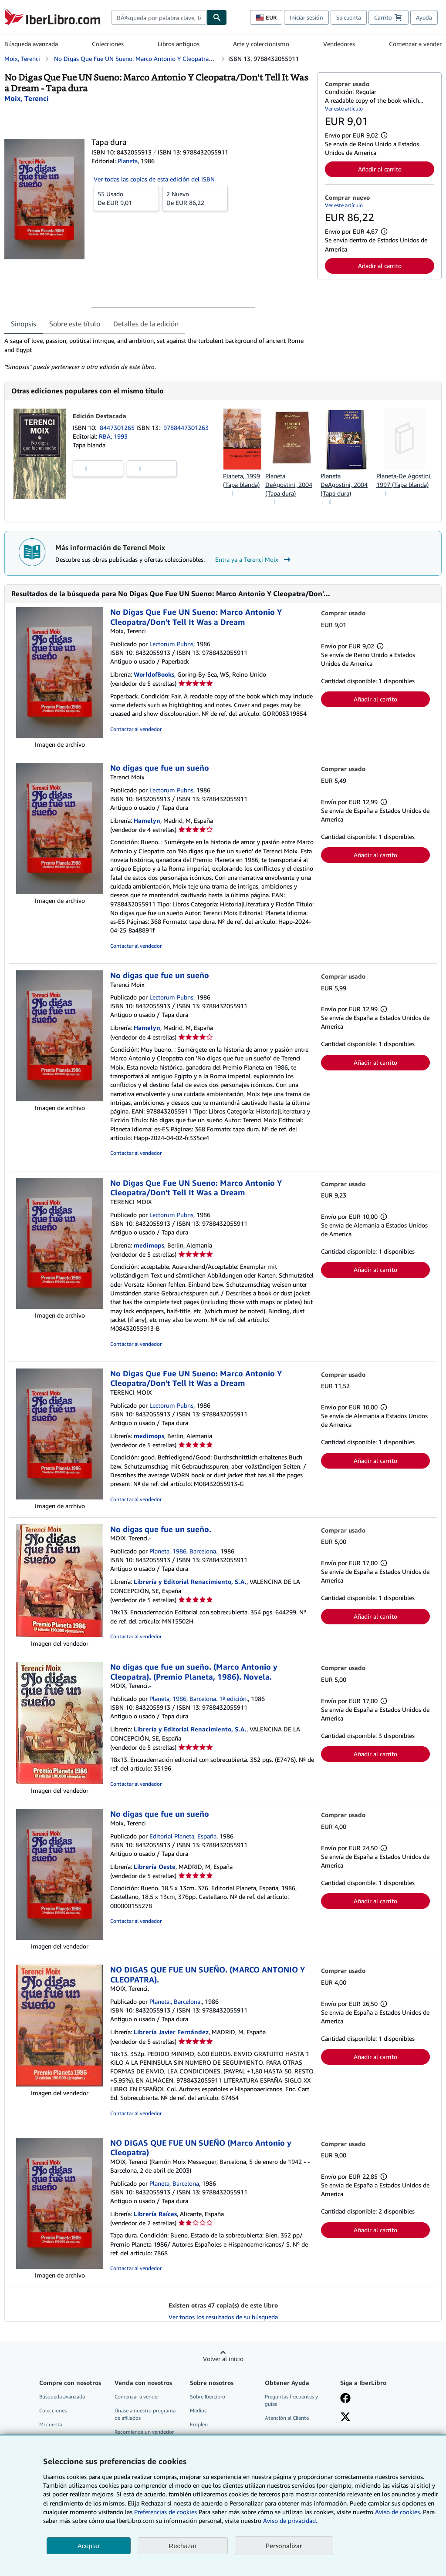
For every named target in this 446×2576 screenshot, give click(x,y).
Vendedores (339, 43)
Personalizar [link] (284, 2545)
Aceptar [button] (89, 2545)
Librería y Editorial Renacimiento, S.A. (190, 1581)
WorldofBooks (154, 674)
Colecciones (108, 43)
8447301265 (118, 427)
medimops (149, 1245)
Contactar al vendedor (136, 729)
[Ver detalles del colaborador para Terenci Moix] (26, 98)
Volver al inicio (223, 2358)
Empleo (199, 2424)
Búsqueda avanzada (31, 43)
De (126, 198)
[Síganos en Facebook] (345, 2399)
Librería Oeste (155, 1866)
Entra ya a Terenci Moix (254, 559)
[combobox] (159, 17)
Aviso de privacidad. (290, 2520)
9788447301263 (186, 427)
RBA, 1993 (113, 436)
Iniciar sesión (306, 17)
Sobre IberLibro (207, 2396)
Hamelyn (147, 820)
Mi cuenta (50, 2424)
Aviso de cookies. (398, 2512)
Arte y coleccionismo (261, 43)
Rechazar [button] (182, 2545)
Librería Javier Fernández (171, 2032)
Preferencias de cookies (165, 2512)
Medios (198, 2410)
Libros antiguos (178, 43)
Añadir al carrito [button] (380, 169)
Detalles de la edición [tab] (146, 323)
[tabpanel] (157, 353)
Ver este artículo (344, 108)
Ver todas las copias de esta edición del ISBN (154, 179)
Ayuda (424, 17)
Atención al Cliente (287, 2418)
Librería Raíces (155, 2213)
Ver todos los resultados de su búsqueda (223, 2317)
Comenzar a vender (415, 43)
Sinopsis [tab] (23, 323)
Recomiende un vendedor (144, 2431)
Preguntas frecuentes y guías (291, 2400)
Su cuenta (348, 17)
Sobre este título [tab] (74, 323)
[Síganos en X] (345, 2417)
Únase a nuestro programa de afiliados (145, 2414)
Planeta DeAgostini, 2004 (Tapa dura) (288, 484)
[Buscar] (216, 17)
